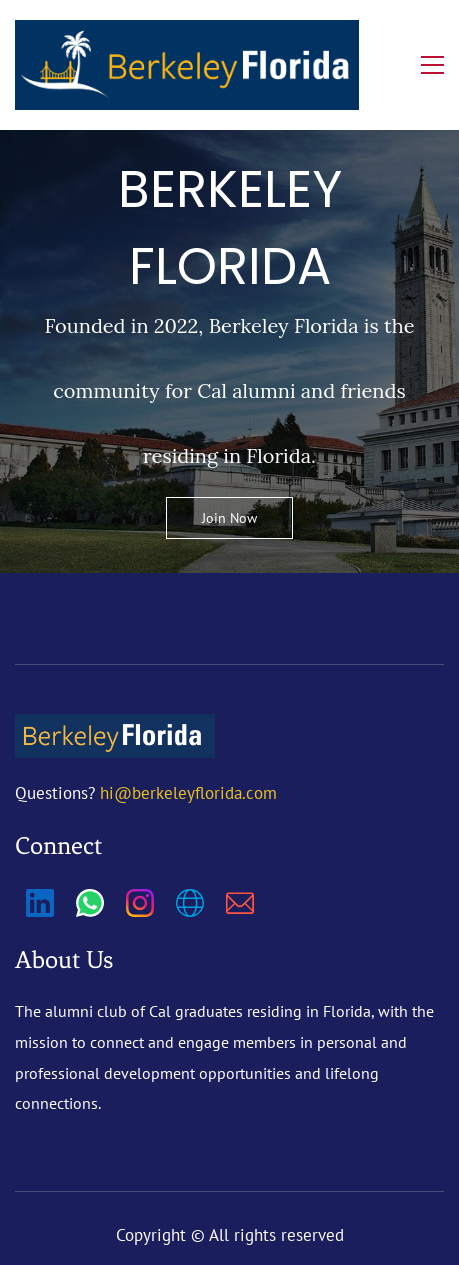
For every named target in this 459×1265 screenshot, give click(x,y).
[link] (115, 729)
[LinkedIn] (40, 903)
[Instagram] (140, 903)
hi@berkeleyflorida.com (188, 793)
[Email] (240, 903)
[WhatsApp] (90, 903)
